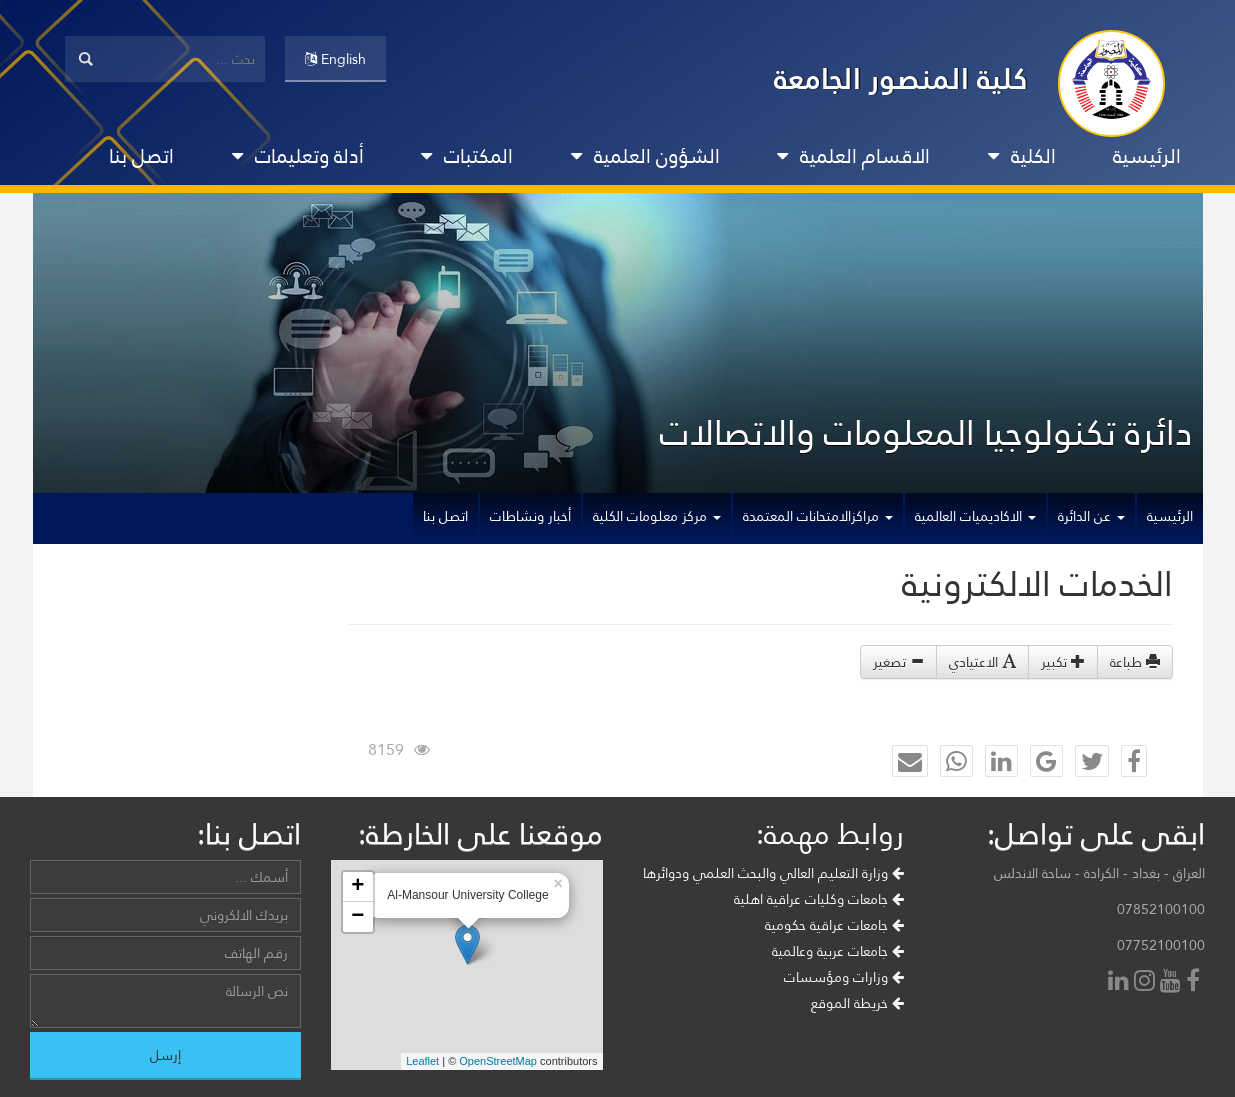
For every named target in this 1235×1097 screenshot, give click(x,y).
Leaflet (422, 1061)
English (335, 59)
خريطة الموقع (857, 1003)
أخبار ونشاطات (530, 516)
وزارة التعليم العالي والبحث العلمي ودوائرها (773, 873)
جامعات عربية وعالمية (838, 951)
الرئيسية (1147, 156)
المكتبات (467, 156)
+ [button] (357, 887)
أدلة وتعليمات (298, 156)
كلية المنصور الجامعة (901, 78)
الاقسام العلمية (853, 156)
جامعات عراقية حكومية (834, 925)
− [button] (357, 917)
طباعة (1135, 662)
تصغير (898, 662)
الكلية (1022, 156)
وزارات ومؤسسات (844, 977)
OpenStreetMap (498, 1061)
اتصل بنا (141, 156)
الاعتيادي (982, 662)
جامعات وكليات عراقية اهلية (819, 899)
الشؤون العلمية (645, 156)
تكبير (1063, 662)
